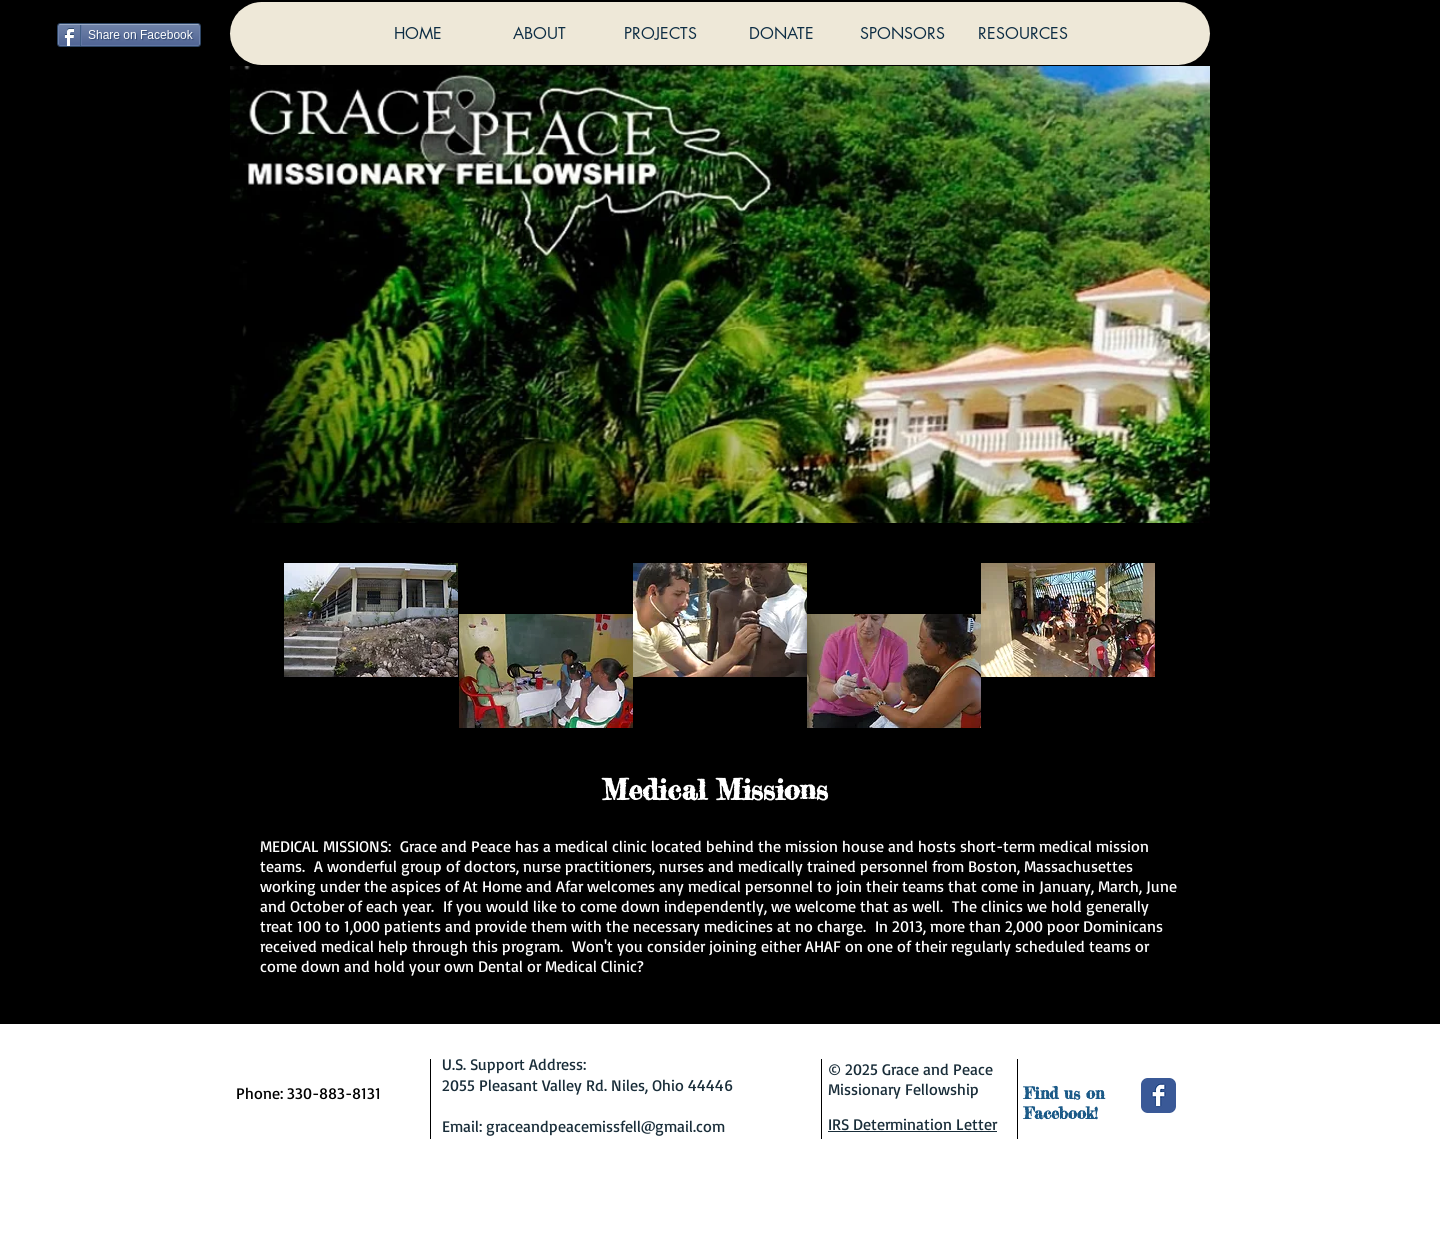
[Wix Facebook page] (1158, 1095)
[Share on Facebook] (129, 35)
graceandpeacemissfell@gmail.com (605, 1126)
